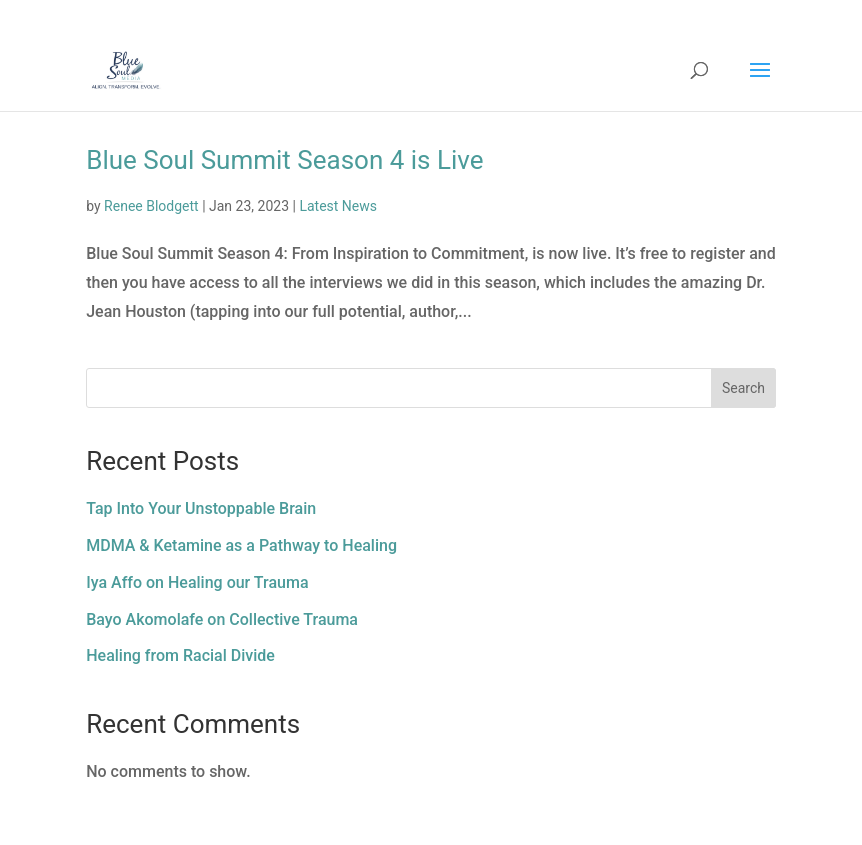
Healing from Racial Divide (180, 655)
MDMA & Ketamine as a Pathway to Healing (241, 545)
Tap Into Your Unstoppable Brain (201, 508)
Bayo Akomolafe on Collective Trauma (222, 619)
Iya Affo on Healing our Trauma (197, 582)
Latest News (338, 206)
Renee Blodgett (151, 206)
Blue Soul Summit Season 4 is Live (284, 160)
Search (743, 388)
